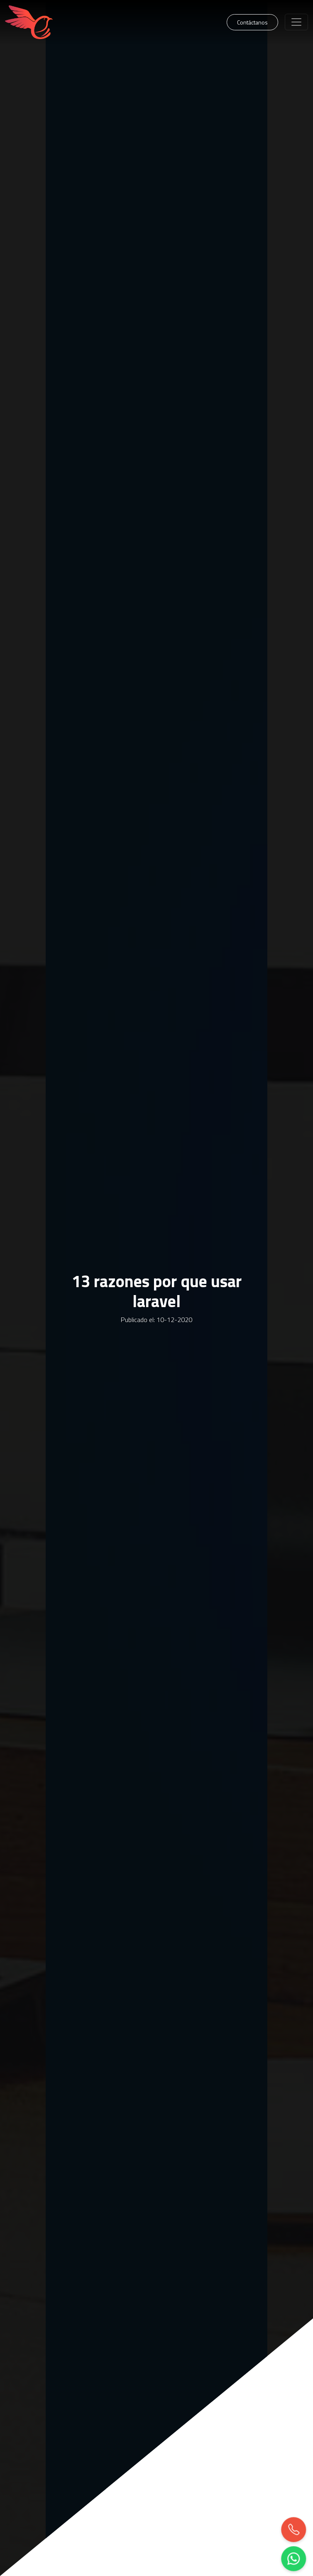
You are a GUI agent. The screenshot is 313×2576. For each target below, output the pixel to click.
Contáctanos (252, 22)
